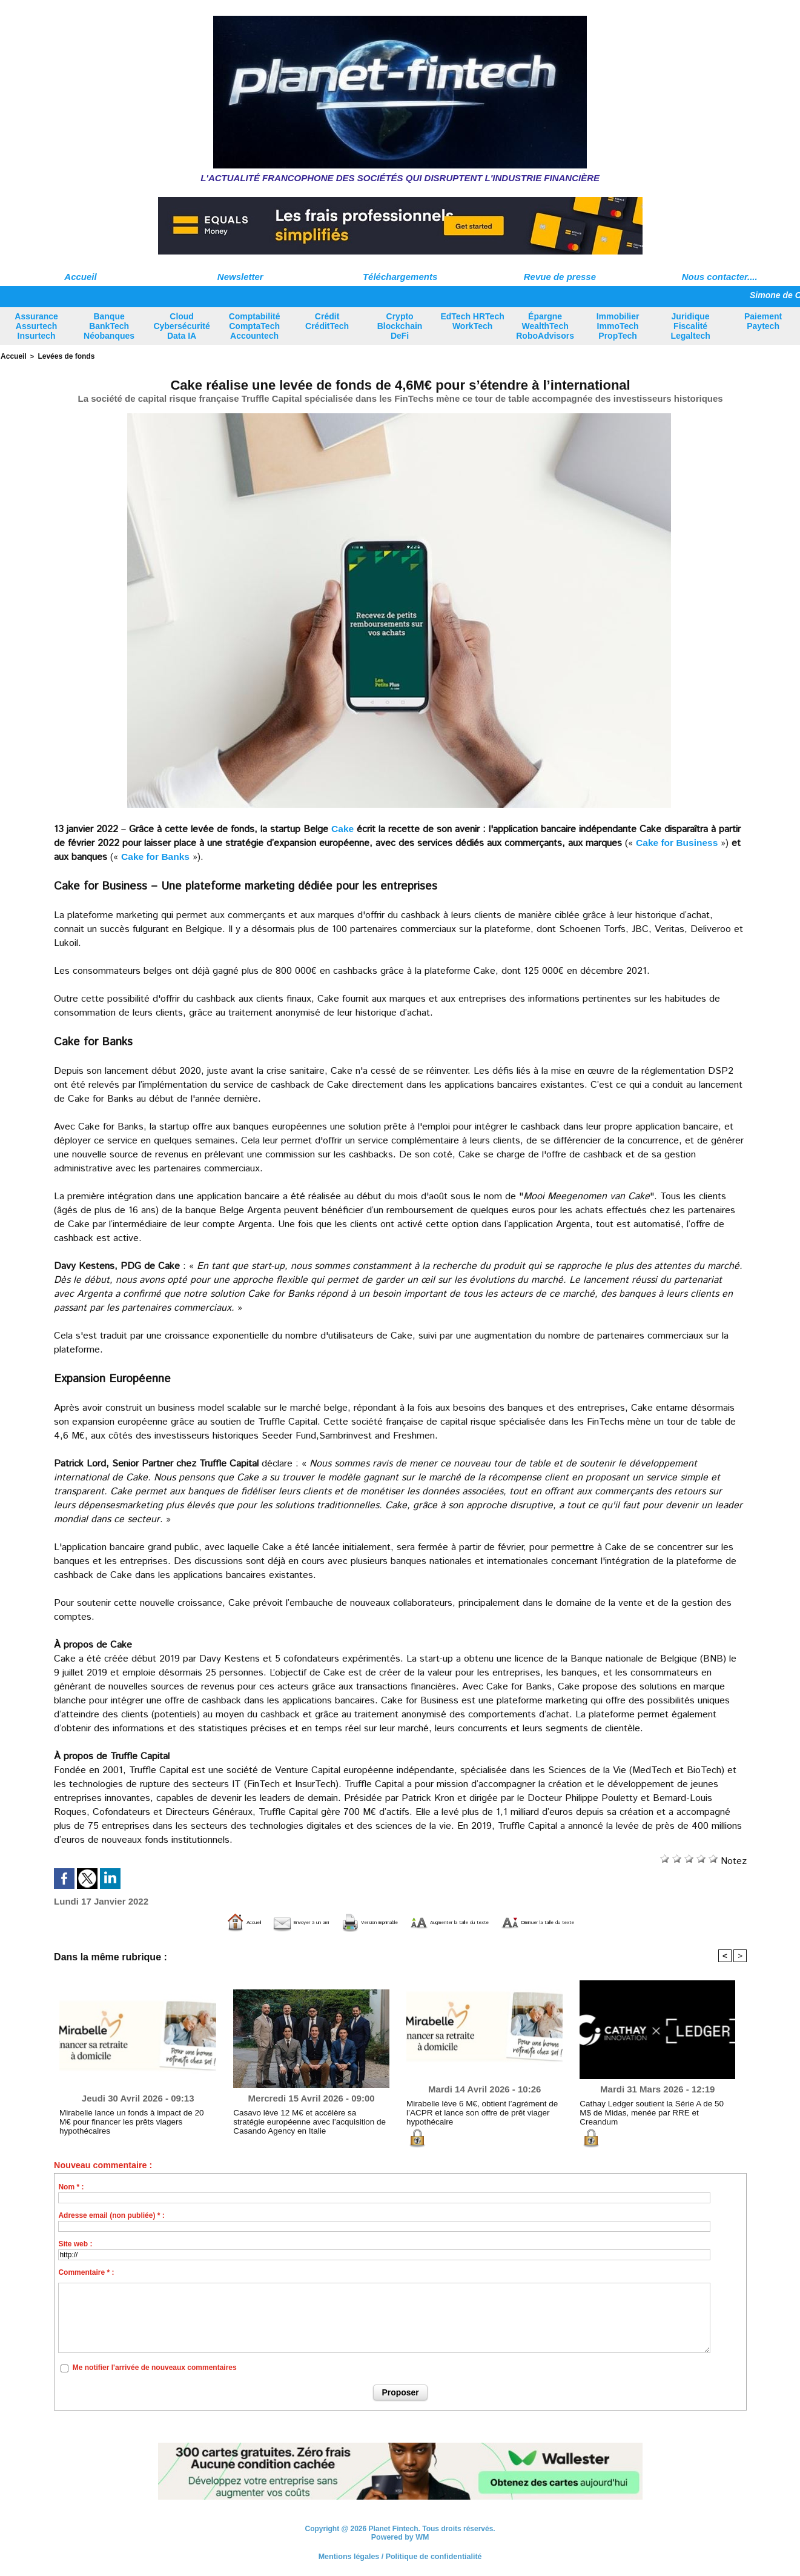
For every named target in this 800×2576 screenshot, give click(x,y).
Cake (342, 827)
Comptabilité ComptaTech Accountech (254, 326)
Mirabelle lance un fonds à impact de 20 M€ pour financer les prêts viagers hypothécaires (131, 2116)
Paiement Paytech (763, 321)
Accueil (80, 276)
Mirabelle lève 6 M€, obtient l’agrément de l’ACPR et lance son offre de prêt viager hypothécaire (473, 2111)
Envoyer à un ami (229, 1921)
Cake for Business (678, 841)
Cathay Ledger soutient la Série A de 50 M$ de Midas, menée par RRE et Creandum (655, 2106)
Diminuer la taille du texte (618, 1921)
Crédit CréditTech (327, 321)
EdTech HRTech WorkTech (472, 321)
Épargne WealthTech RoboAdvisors (545, 326)
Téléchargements (400, 276)
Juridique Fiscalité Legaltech (690, 326)
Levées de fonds (62, 355)
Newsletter (240, 276)
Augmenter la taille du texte (471, 1921)
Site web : (75, 2242)
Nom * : (71, 2186)
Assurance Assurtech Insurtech (36, 326)
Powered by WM (400, 2536)
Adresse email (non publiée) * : (111, 2214)
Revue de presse (560, 276)
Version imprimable (338, 1921)
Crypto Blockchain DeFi (400, 326)
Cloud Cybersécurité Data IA (181, 326)
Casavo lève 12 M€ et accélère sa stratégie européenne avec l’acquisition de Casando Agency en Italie (302, 2120)
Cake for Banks (156, 855)
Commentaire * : (86, 2271)
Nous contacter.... (720, 276)
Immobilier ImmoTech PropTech (618, 326)
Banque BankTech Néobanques (109, 326)
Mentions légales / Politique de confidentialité (400, 2555)
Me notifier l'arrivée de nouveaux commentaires (155, 2367)
